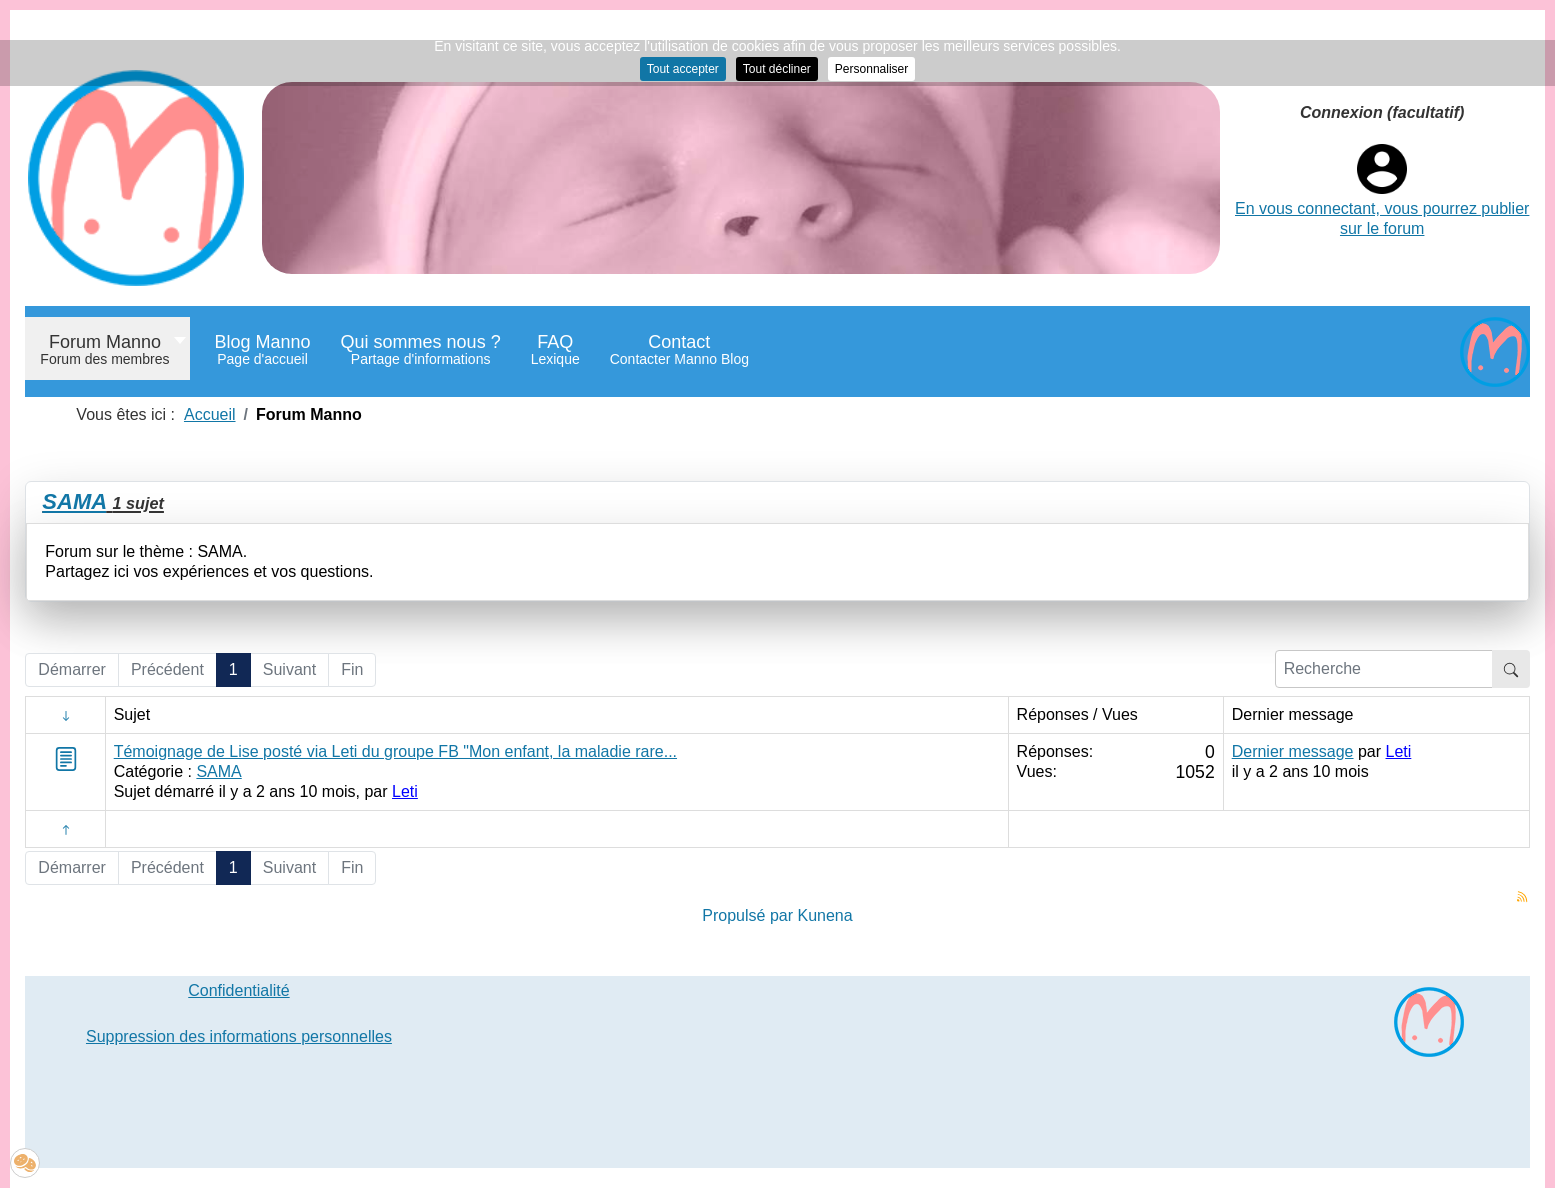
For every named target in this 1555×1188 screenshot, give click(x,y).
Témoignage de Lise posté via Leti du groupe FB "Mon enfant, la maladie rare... (395, 751)
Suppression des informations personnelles (239, 1036)
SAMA (74, 501)
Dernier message (1293, 751)
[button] (25, 1163)
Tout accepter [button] (683, 69)
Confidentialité (238, 990)
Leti (405, 791)
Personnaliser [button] (871, 69)
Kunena (824, 915)
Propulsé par (749, 915)
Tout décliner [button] (777, 69)
